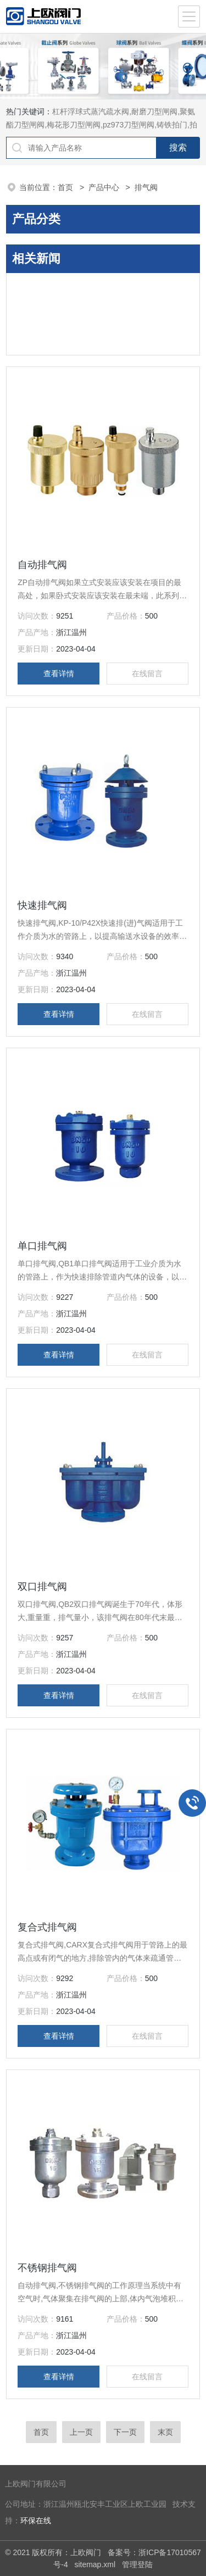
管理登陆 (137, 2564)
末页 (165, 2432)
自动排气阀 (42, 564)
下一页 (125, 2432)
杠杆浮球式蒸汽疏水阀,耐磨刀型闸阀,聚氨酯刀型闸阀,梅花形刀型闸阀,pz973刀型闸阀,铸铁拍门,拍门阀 (101, 124)
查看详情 (58, 673)
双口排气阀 (42, 1586)
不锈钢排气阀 (47, 2267)
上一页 (81, 2432)
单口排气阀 (42, 1245)
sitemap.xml (94, 2564)
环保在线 (35, 2521)
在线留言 (147, 673)
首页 (66, 187)
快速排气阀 (42, 905)
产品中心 (104, 187)
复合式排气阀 (47, 1927)
